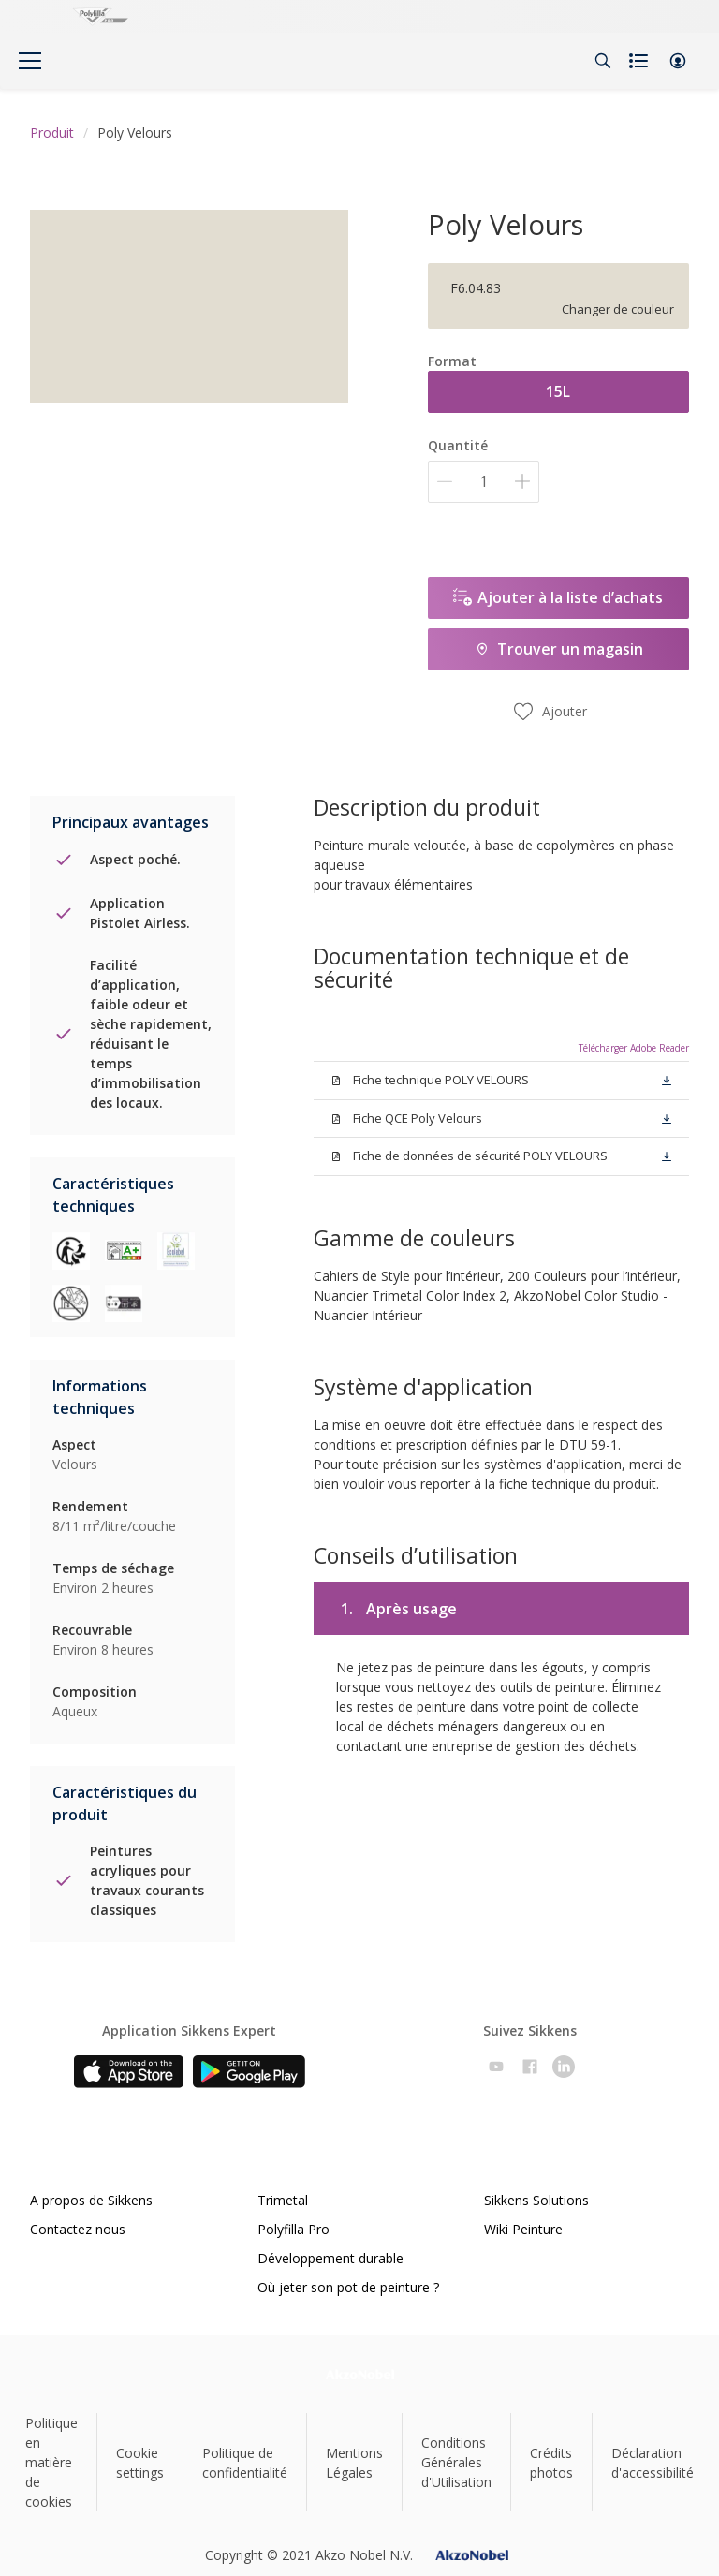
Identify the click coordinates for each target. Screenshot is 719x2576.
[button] (678, 61)
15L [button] (558, 391)
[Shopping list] (640, 61)
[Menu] (30, 61)
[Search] (603, 61)
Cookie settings (140, 2462)
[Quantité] (483, 482)
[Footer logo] (360, 2374)
